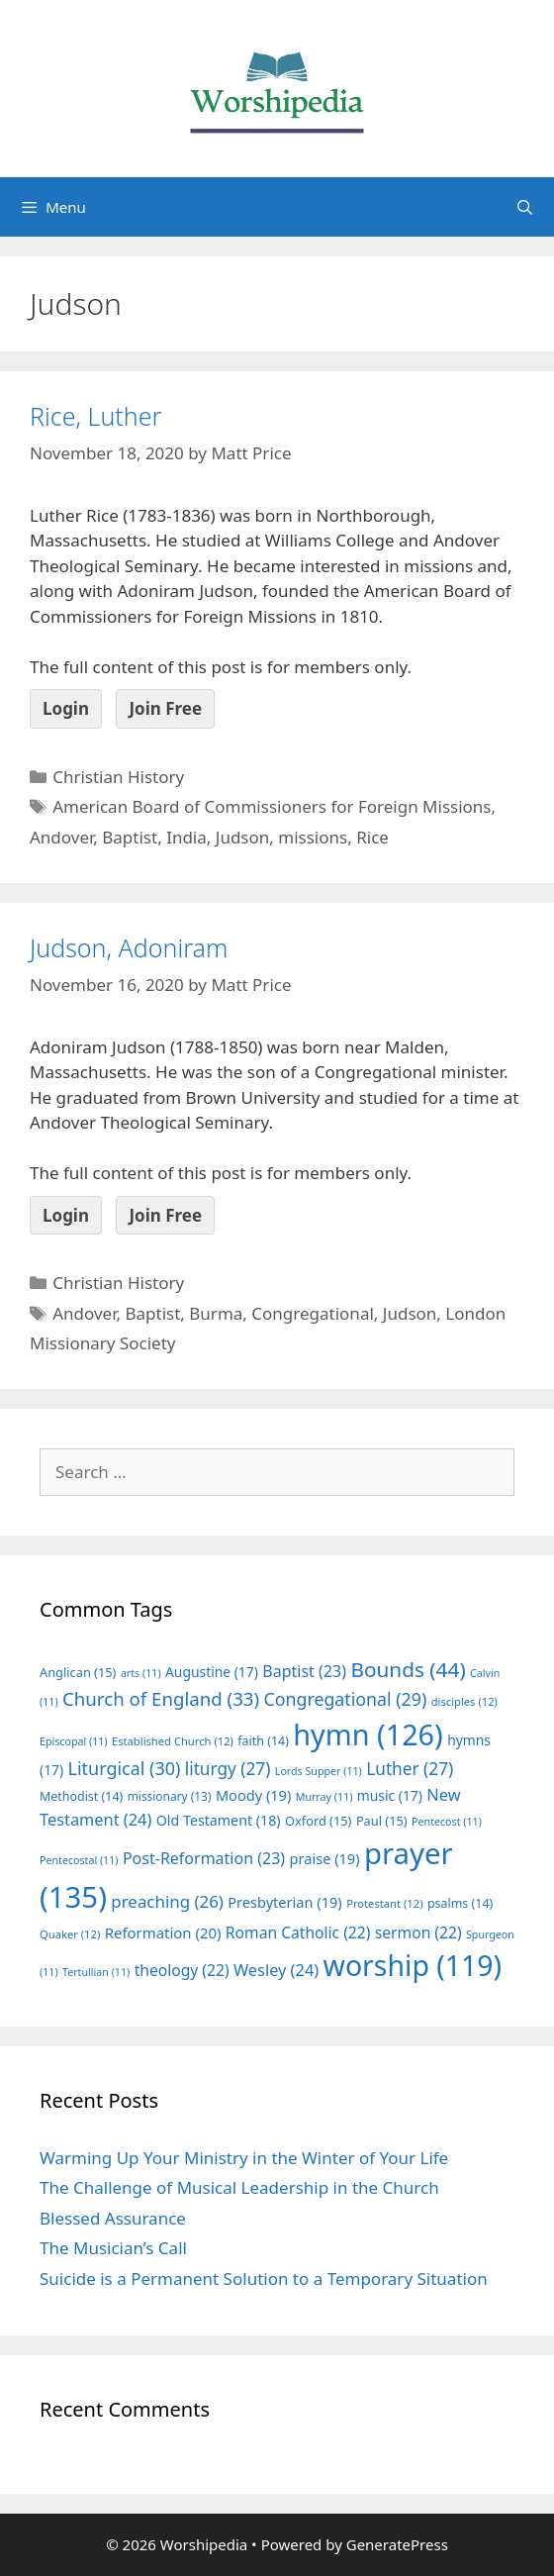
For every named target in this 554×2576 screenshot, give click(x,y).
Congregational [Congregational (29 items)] (345, 1699)
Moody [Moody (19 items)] (253, 1795)
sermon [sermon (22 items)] (418, 1932)
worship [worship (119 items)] (413, 1965)
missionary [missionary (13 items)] (170, 1796)
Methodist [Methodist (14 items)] (81, 1796)
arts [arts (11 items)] (141, 1673)
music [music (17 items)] (389, 1795)
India (186, 837)
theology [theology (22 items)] (182, 1970)
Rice (372, 837)
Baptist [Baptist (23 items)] (304, 1671)
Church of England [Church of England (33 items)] (160, 1698)
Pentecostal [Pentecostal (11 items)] (79, 1860)
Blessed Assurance (113, 2218)
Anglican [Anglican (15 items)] (78, 1672)
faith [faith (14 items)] (263, 1741)
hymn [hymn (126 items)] (367, 1734)
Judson (243, 837)
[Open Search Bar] (525, 207)
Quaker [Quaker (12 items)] (70, 1934)
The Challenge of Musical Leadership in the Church (239, 2187)
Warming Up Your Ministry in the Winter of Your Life (244, 2157)
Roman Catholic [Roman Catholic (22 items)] (298, 1932)
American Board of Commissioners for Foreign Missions (271, 806)
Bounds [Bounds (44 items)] (407, 1669)
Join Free (165, 708)
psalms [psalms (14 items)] (460, 1903)
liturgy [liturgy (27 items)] (228, 1768)
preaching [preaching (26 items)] (167, 1901)
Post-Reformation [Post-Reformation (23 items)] (204, 1858)
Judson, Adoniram (129, 947)
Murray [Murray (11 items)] (324, 1797)
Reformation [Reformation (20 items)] (163, 1932)
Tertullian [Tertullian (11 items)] (96, 1972)
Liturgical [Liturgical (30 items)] (124, 1768)
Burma (215, 1313)
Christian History (118, 776)
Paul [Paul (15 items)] (382, 1821)
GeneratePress (397, 2544)
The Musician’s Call (113, 2247)
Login (66, 708)
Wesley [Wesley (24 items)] (276, 1970)
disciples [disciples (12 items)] (464, 1701)
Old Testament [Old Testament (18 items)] (218, 1820)
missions (312, 837)
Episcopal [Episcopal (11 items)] (74, 1741)
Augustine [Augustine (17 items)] (211, 1671)
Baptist (129, 837)
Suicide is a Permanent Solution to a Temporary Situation (264, 2278)
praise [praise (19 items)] (325, 1858)
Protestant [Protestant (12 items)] (384, 1903)
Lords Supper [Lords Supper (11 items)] (318, 1771)
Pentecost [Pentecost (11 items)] (447, 1822)
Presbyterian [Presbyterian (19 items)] (284, 1902)
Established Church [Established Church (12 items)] (172, 1741)
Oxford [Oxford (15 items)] (318, 1821)
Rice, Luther (95, 416)
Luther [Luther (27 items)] (409, 1768)
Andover (61, 837)
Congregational (312, 1313)
